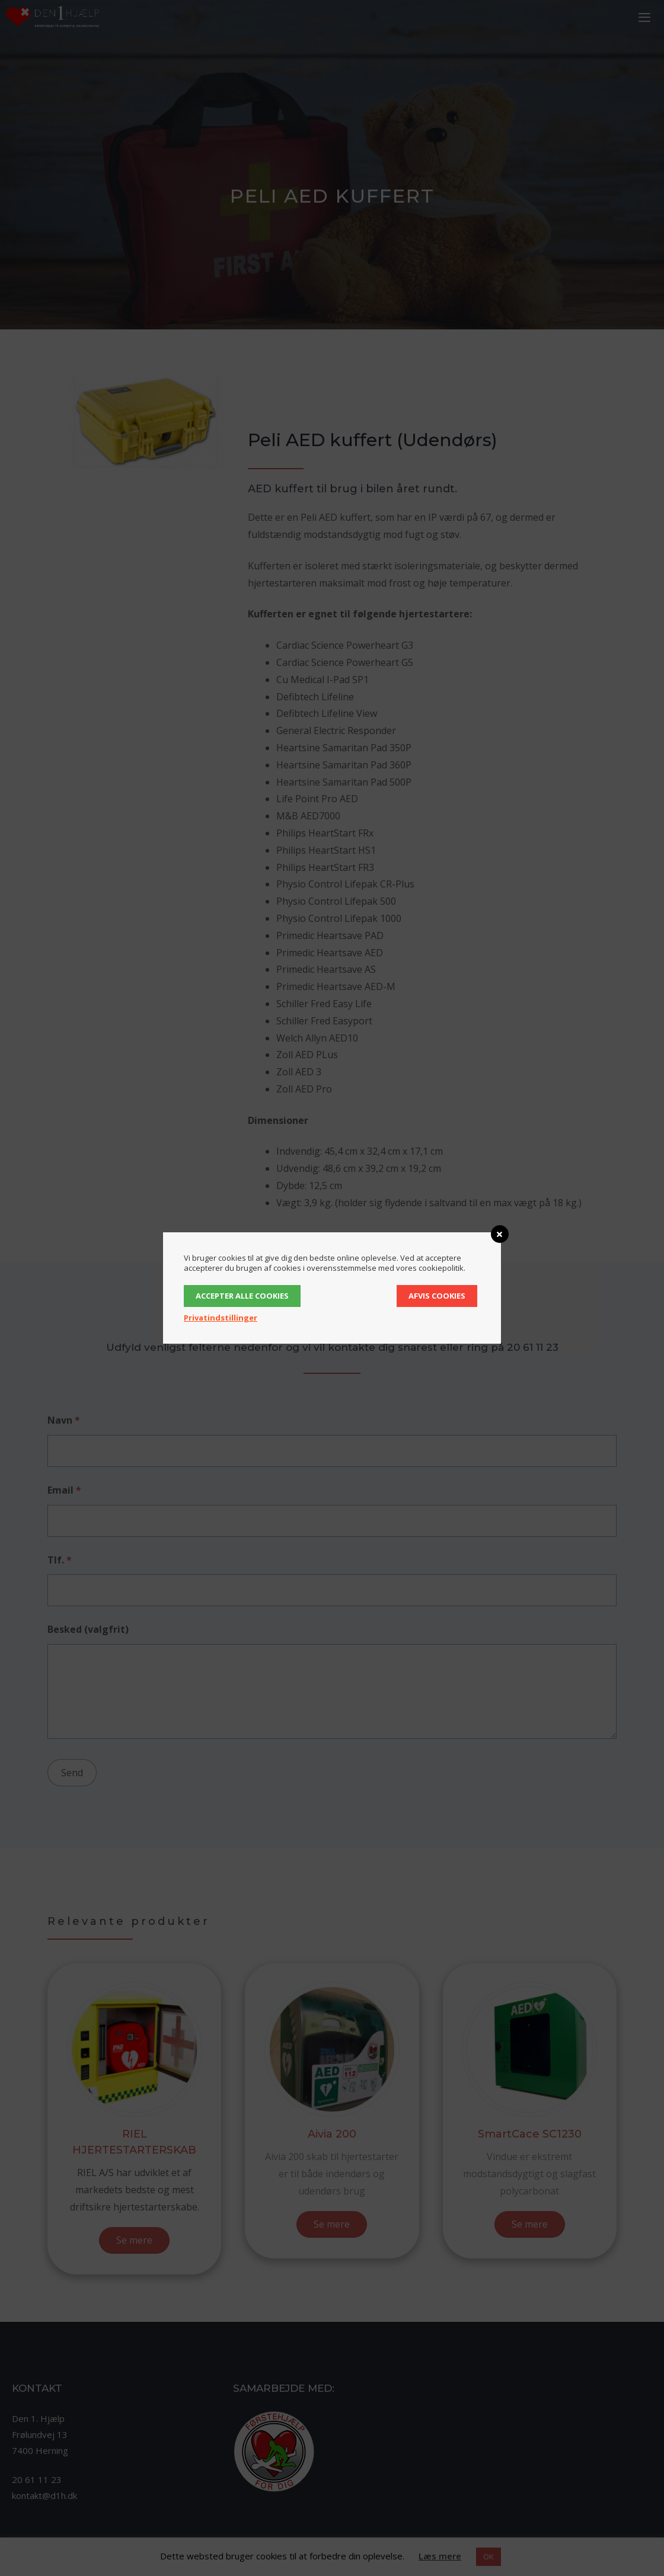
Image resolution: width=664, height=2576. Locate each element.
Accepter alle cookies (242, 1295)
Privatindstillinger (220, 1317)
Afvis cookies (436, 1295)
